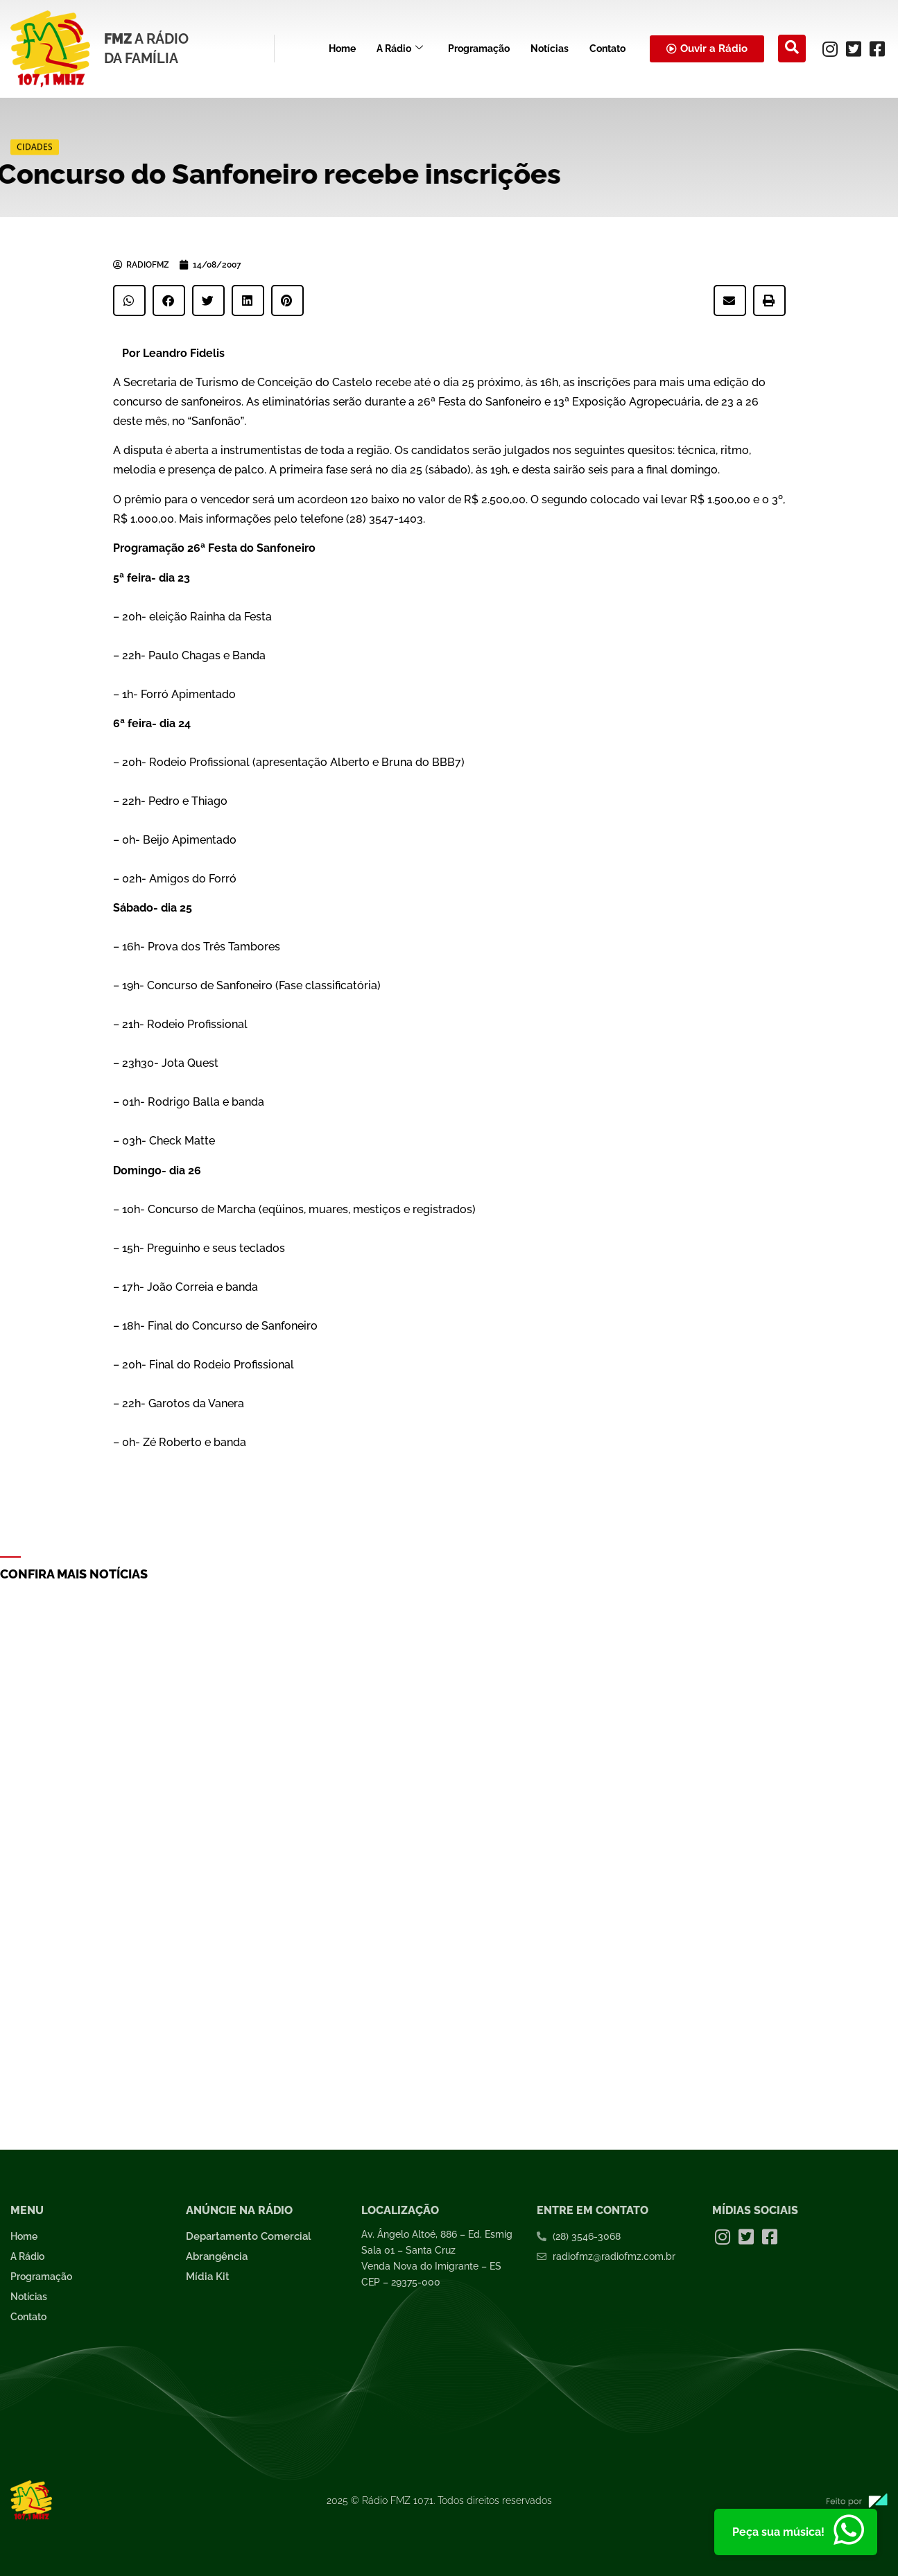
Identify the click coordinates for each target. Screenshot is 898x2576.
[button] (129, 300)
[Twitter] (853, 48)
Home (342, 48)
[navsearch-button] (792, 48)
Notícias (549, 48)
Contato (607, 48)
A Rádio (400, 49)
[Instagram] (830, 48)
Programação (479, 48)
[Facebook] (877, 48)
